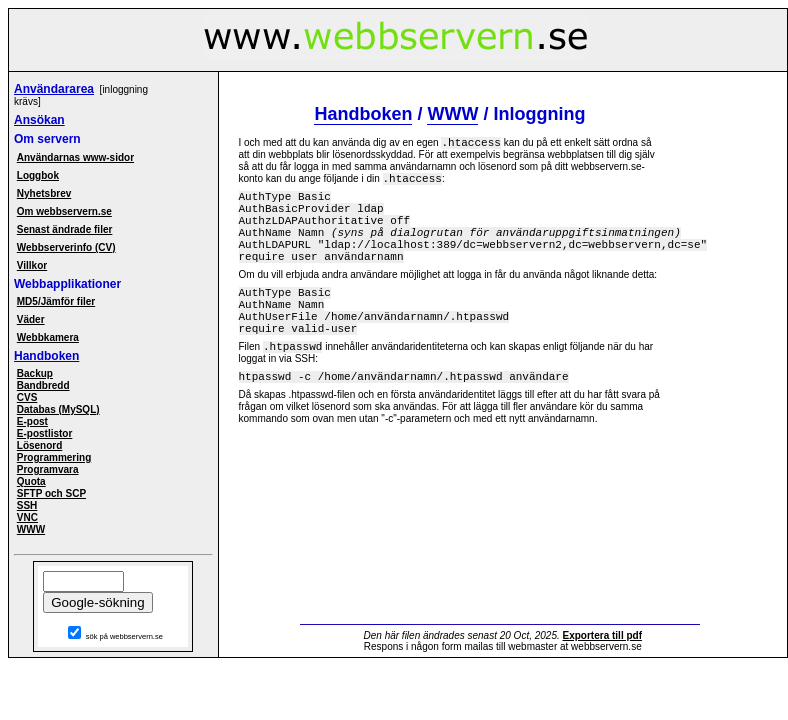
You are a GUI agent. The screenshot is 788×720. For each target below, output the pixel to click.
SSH (27, 505)
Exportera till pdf (602, 635)
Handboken (46, 356)
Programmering (54, 457)
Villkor (32, 265)
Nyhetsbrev (44, 193)
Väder (31, 319)
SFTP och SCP (51, 493)
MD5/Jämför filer (56, 301)
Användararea (54, 89)
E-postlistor (45, 433)
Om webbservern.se (64, 211)
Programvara (48, 469)
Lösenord (40, 445)
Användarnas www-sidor (75, 157)
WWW (31, 529)
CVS (27, 397)
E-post (32, 421)
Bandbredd (43, 385)
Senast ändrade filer (65, 229)
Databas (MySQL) (58, 409)
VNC (27, 517)
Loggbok (38, 175)
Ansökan (39, 120)
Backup (35, 373)
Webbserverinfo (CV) (66, 247)
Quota (31, 481)
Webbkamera (48, 337)
